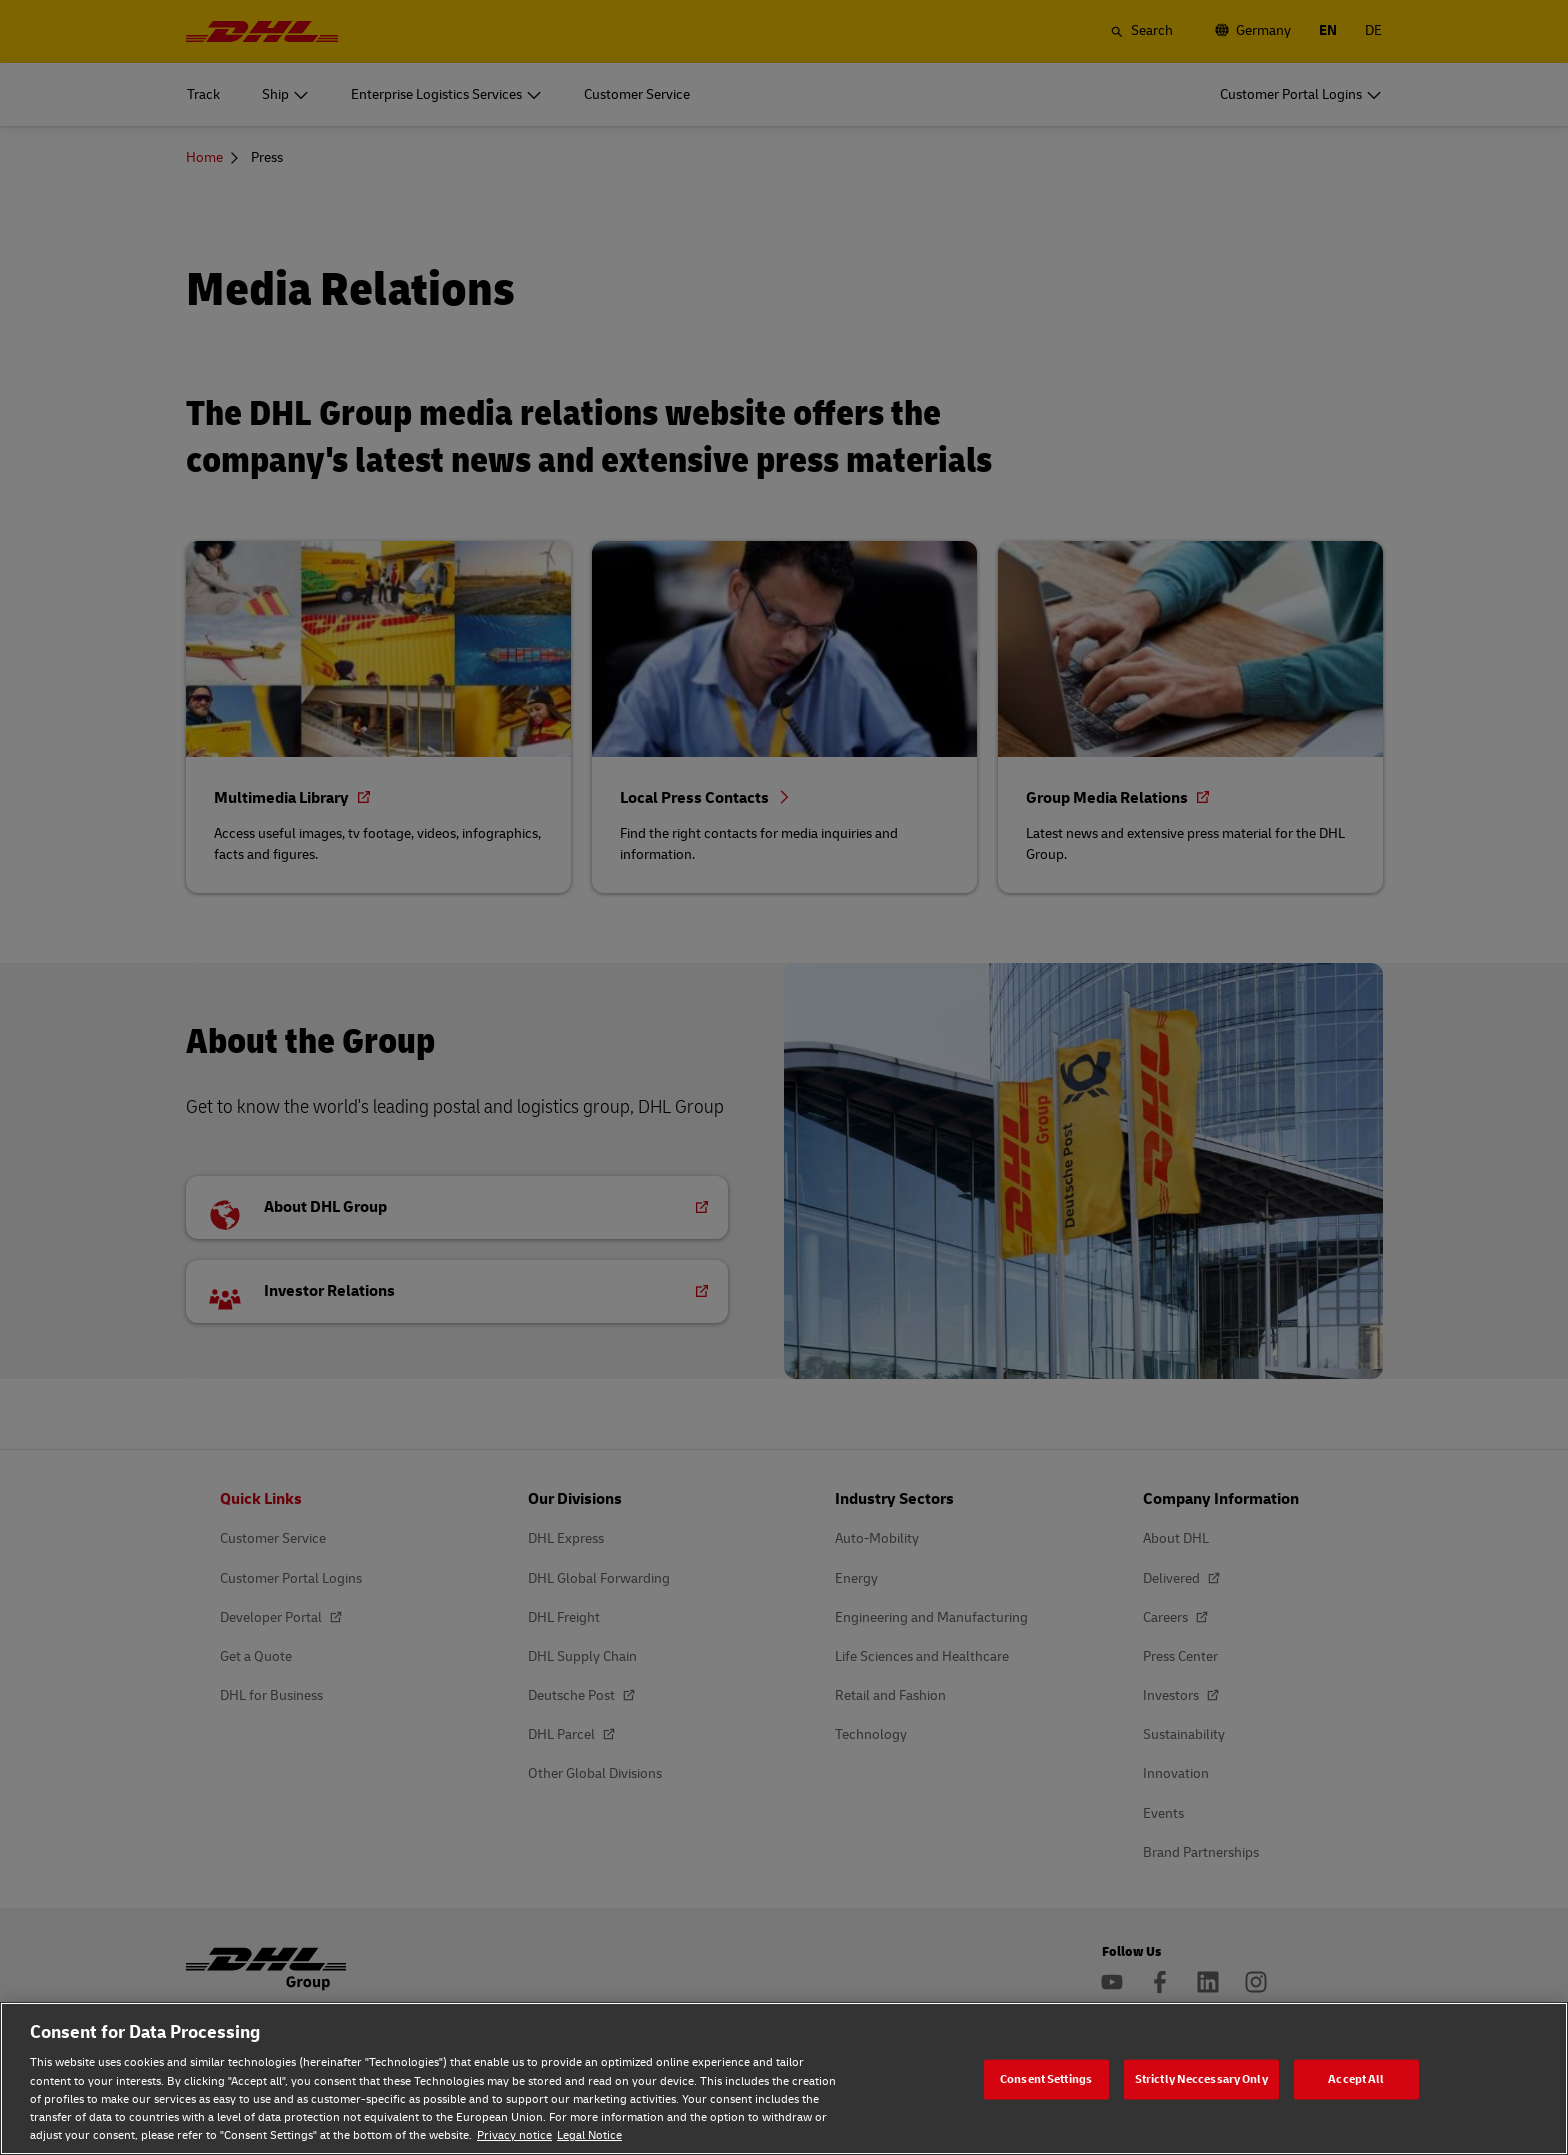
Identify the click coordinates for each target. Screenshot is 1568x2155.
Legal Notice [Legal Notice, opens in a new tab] (589, 2135)
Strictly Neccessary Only (1201, 2078)
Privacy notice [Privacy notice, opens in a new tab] (514, 2135)
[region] (784, 2078)
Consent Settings (1046, 2078)
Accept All (1356, 2078)
